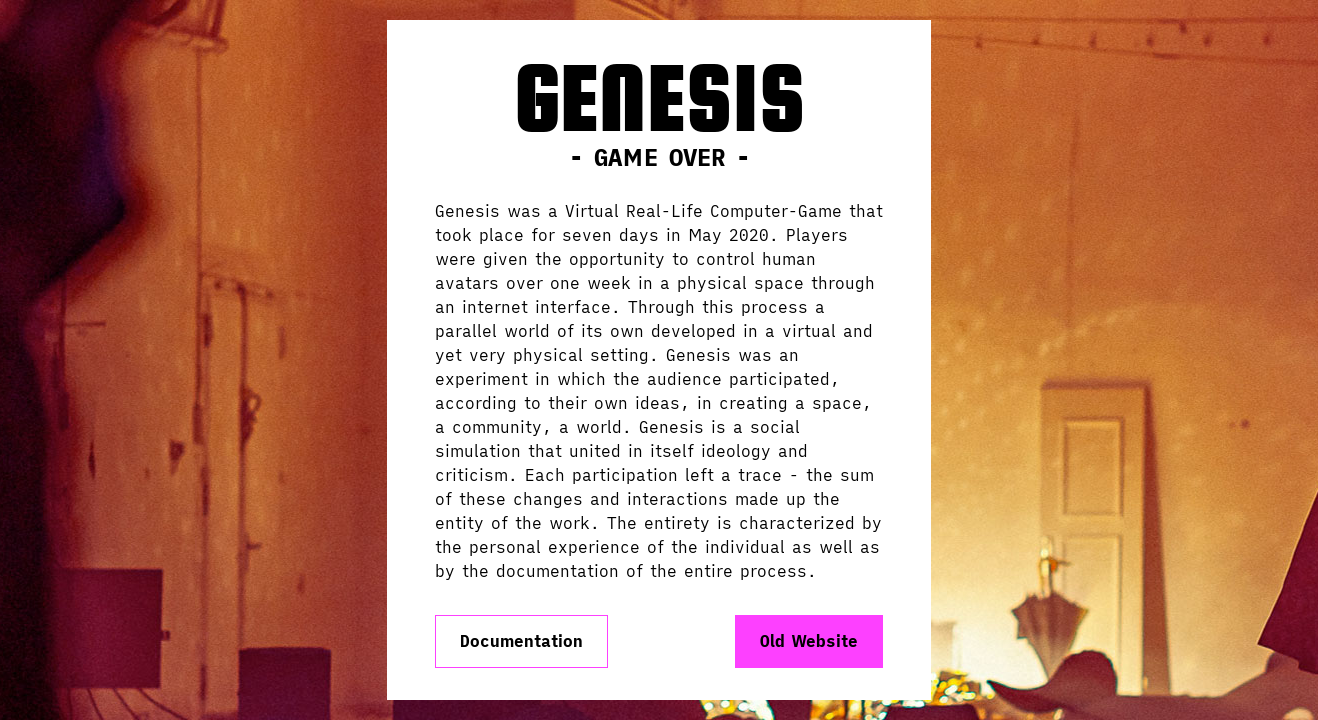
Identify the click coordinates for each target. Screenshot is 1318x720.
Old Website (809, 641)
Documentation (521, 641)
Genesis (659, 100)
